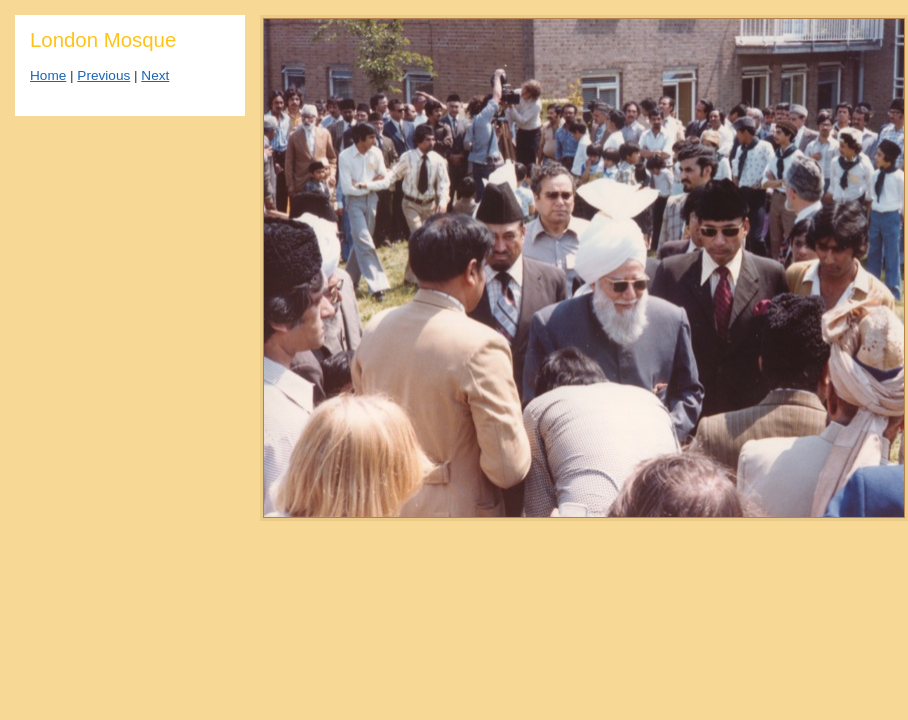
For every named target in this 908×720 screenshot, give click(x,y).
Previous (103, 75)
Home (48, 75)
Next (155, 75)
